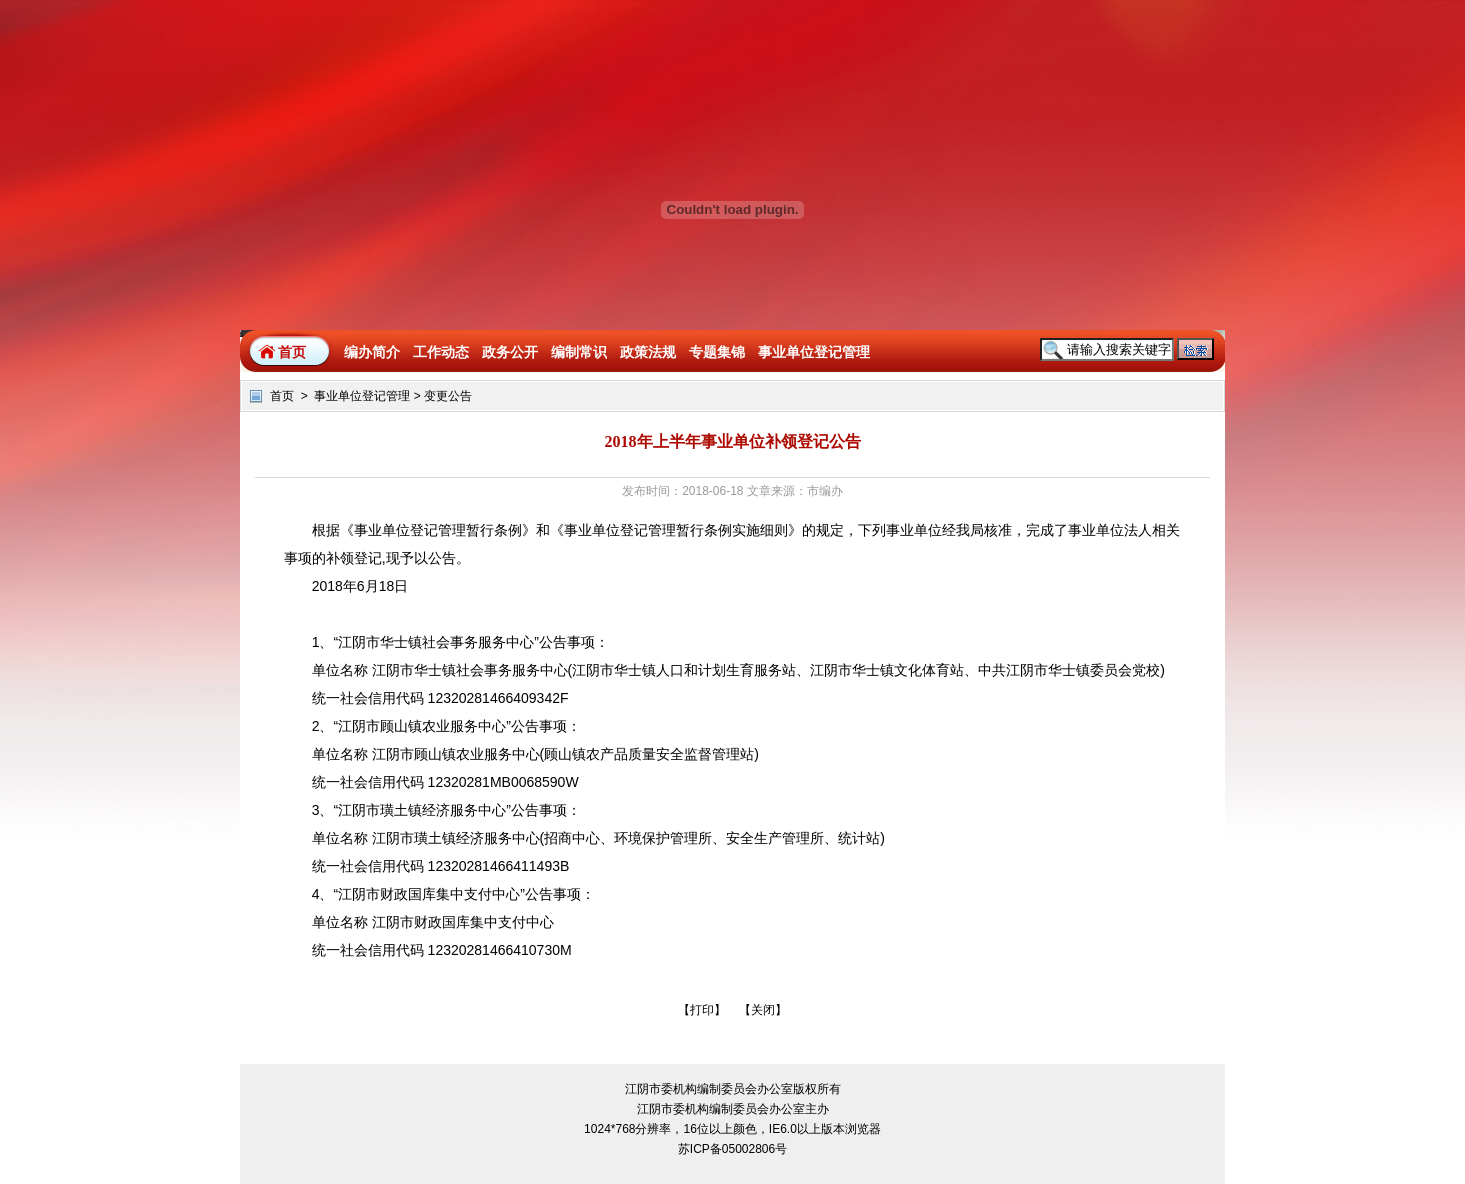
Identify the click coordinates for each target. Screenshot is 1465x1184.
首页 (292, 352)
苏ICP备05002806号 (732, 1149)
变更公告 (448, 396)
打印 (702, 1010)
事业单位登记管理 (362, 396)
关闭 (763, 1010)
